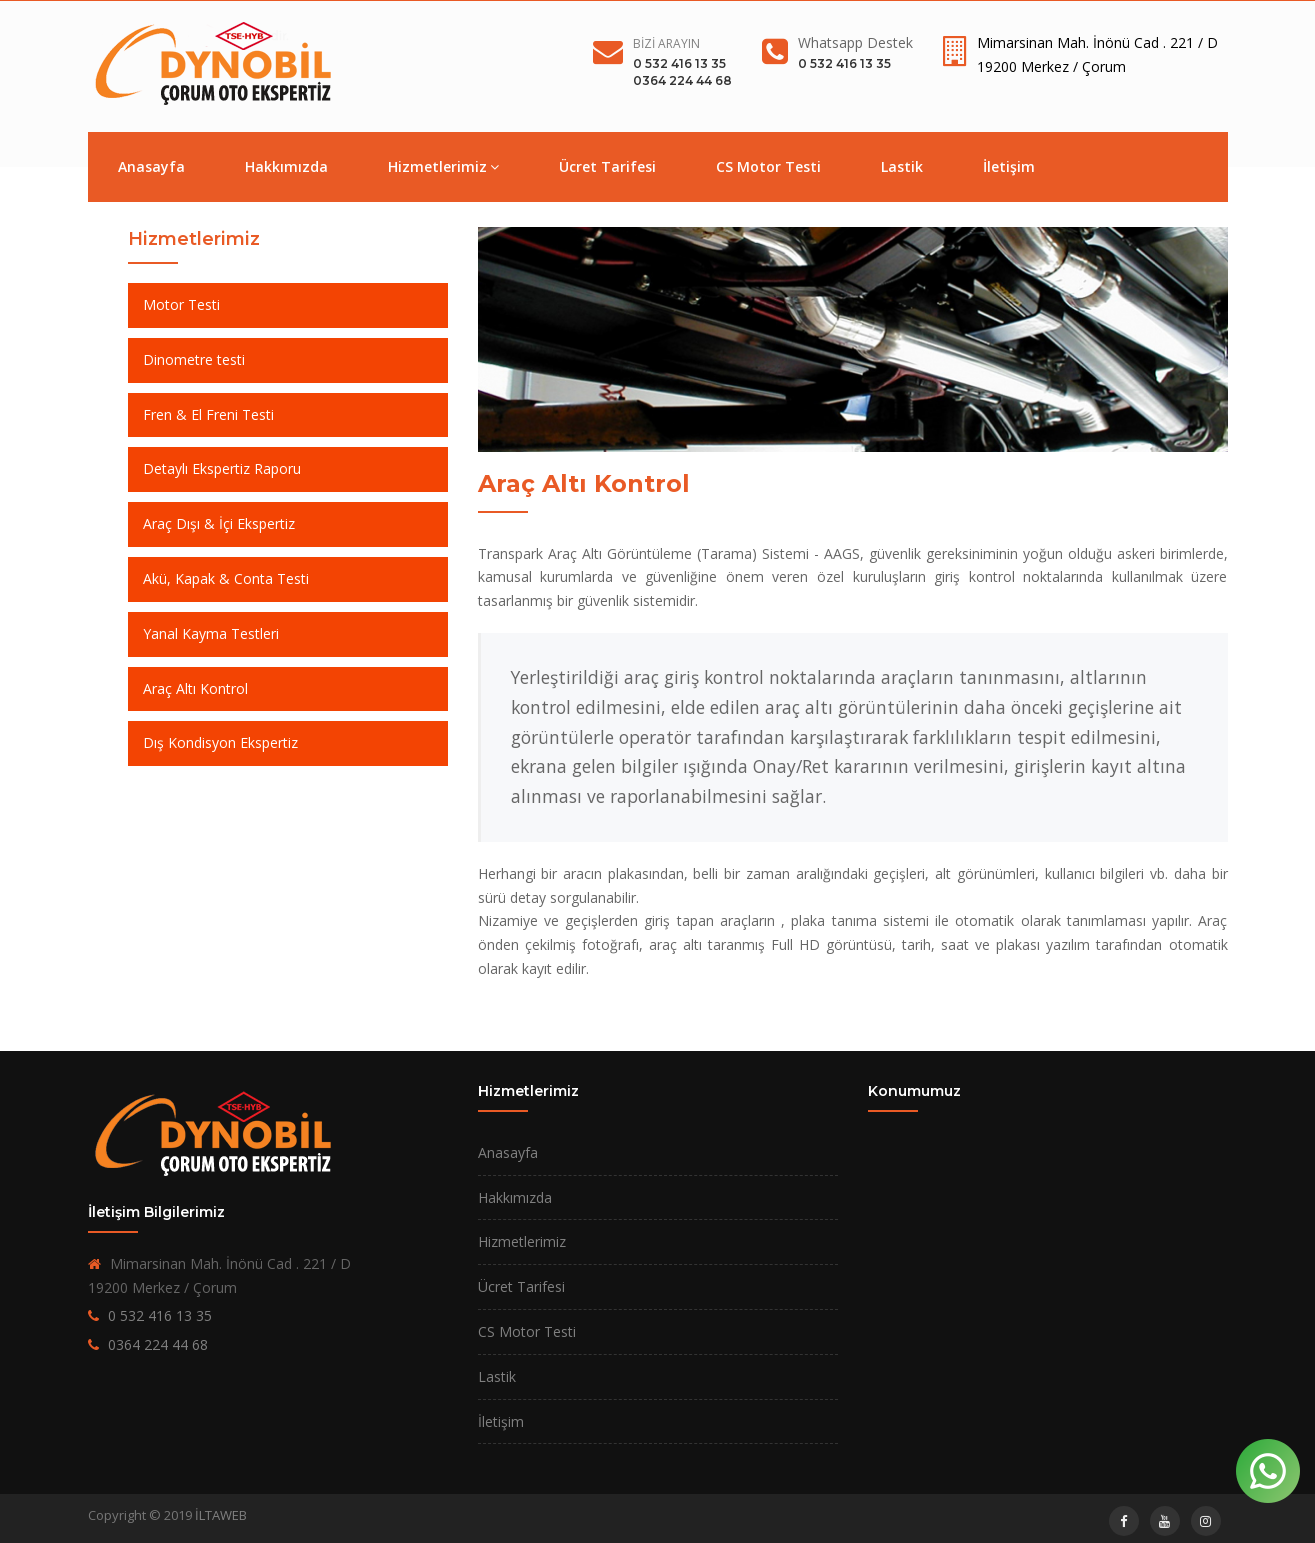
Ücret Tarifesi (607, 166)
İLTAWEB (221, 1515)
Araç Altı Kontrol (195, 688)
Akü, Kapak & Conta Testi (226, 578)
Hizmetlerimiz (443, 166)
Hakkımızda (286, 166)
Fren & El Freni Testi (208, 414)
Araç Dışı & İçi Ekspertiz (219, 523)
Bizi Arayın (666, 43)
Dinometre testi (194, 359)
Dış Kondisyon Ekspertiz (220, 742)
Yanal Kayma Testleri (211, 633)
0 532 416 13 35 (679, 63)
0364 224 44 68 (682, 80)
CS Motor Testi (768, 166)
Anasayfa (151, 166)
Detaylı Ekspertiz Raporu (222, 468)
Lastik (902, 166)
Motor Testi (181, 304)
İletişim (1009, 166)
